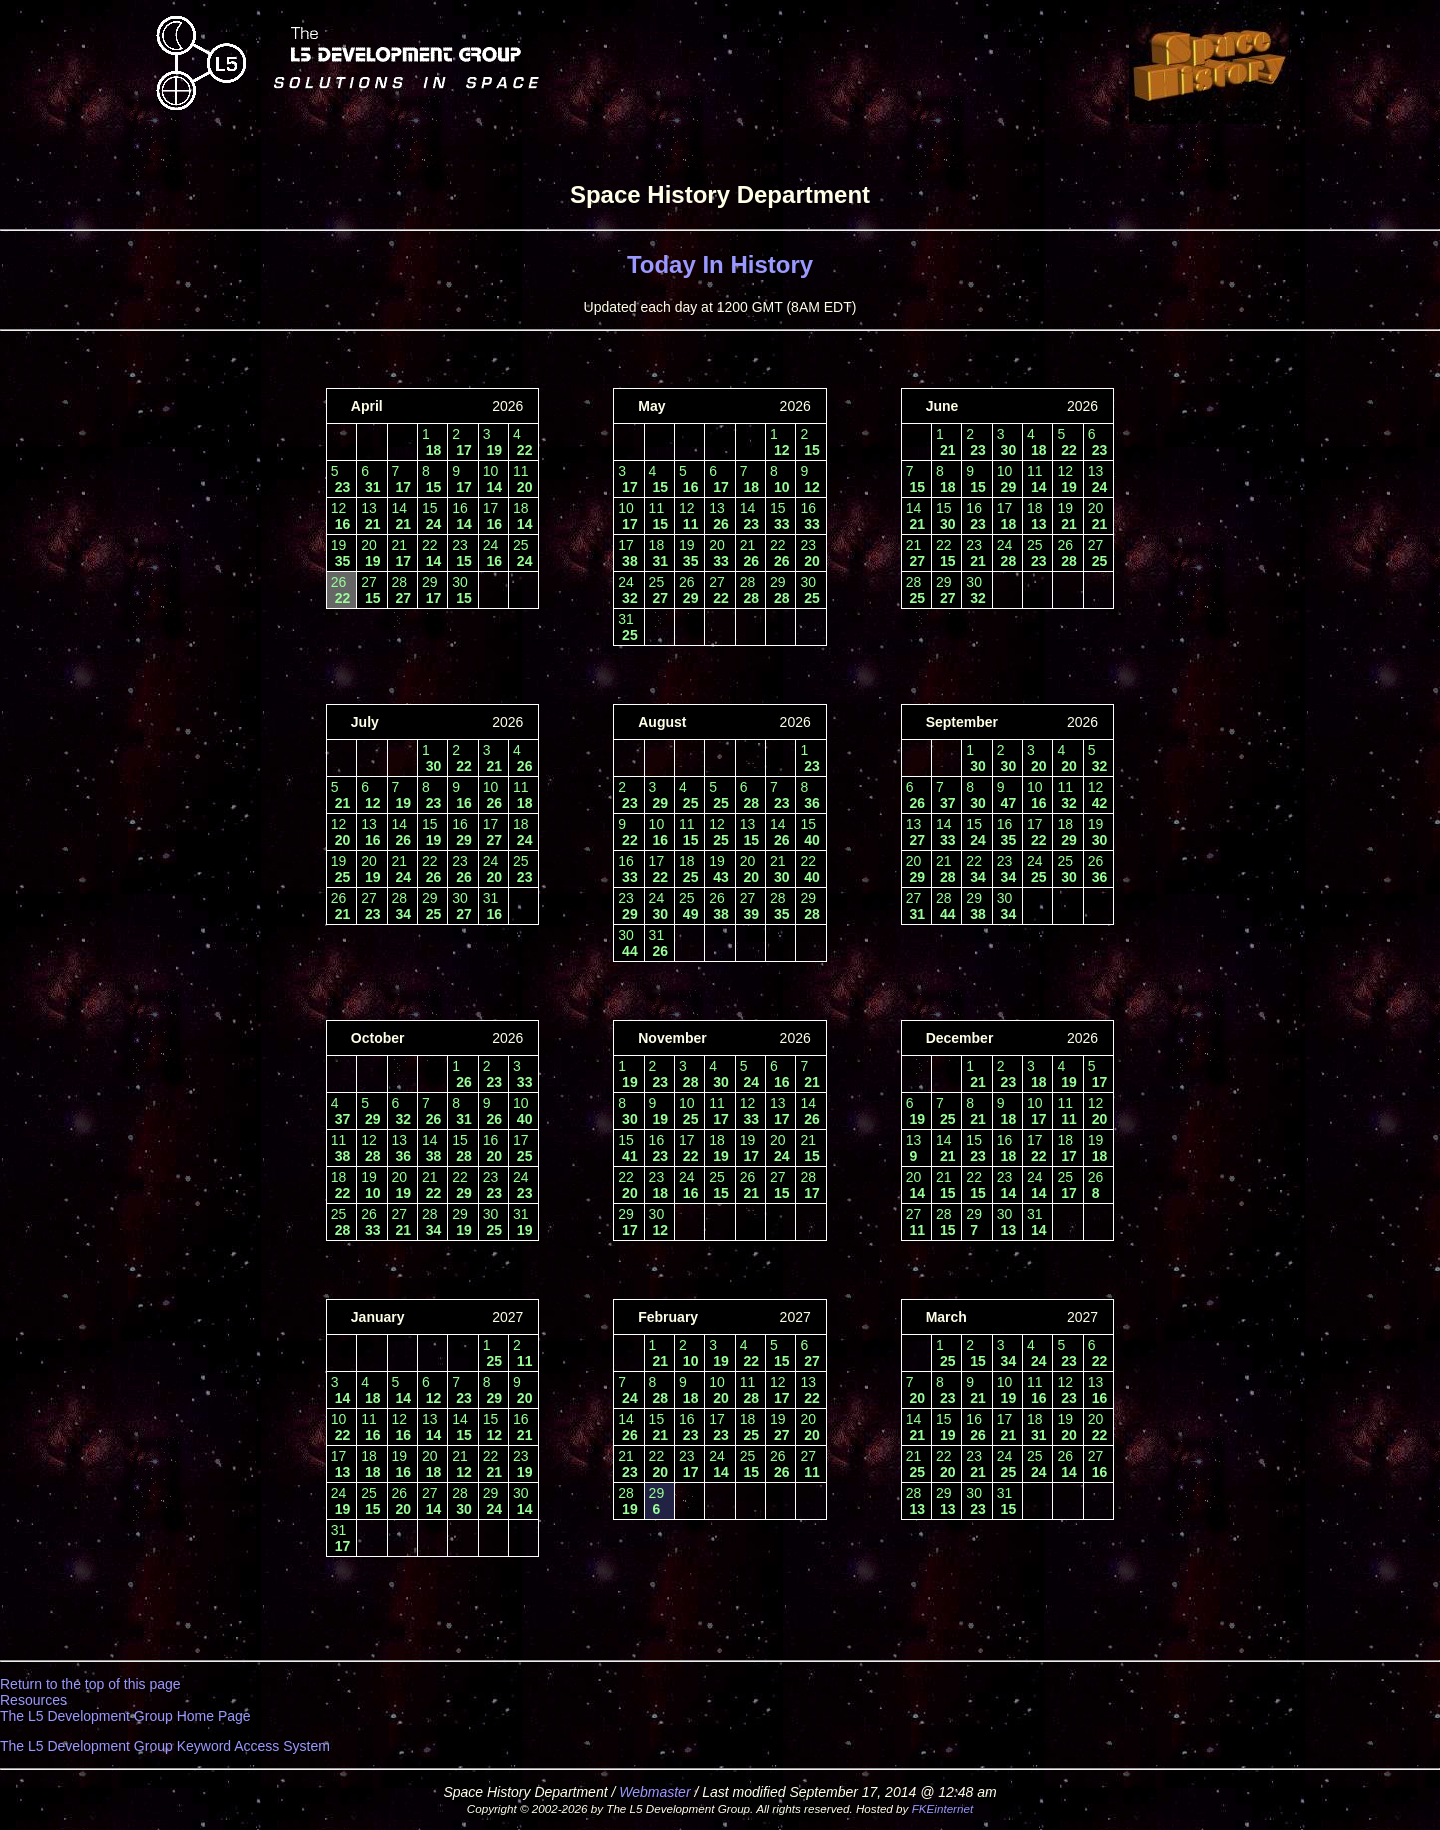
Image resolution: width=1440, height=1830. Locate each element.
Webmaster (654, 1792)
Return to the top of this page (90, 1684)
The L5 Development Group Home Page (125, 1716)
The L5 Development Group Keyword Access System (165, 1746)
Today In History (720, 264)
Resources (33, 1700)
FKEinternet (943, 1808)
